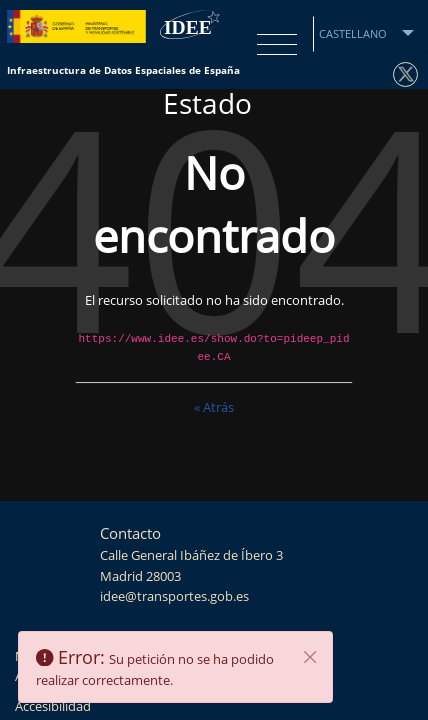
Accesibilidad (53, 706)
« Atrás (214, 407)
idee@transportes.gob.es (174, 596)
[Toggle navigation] (272, 44)
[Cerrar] (311, 657)
